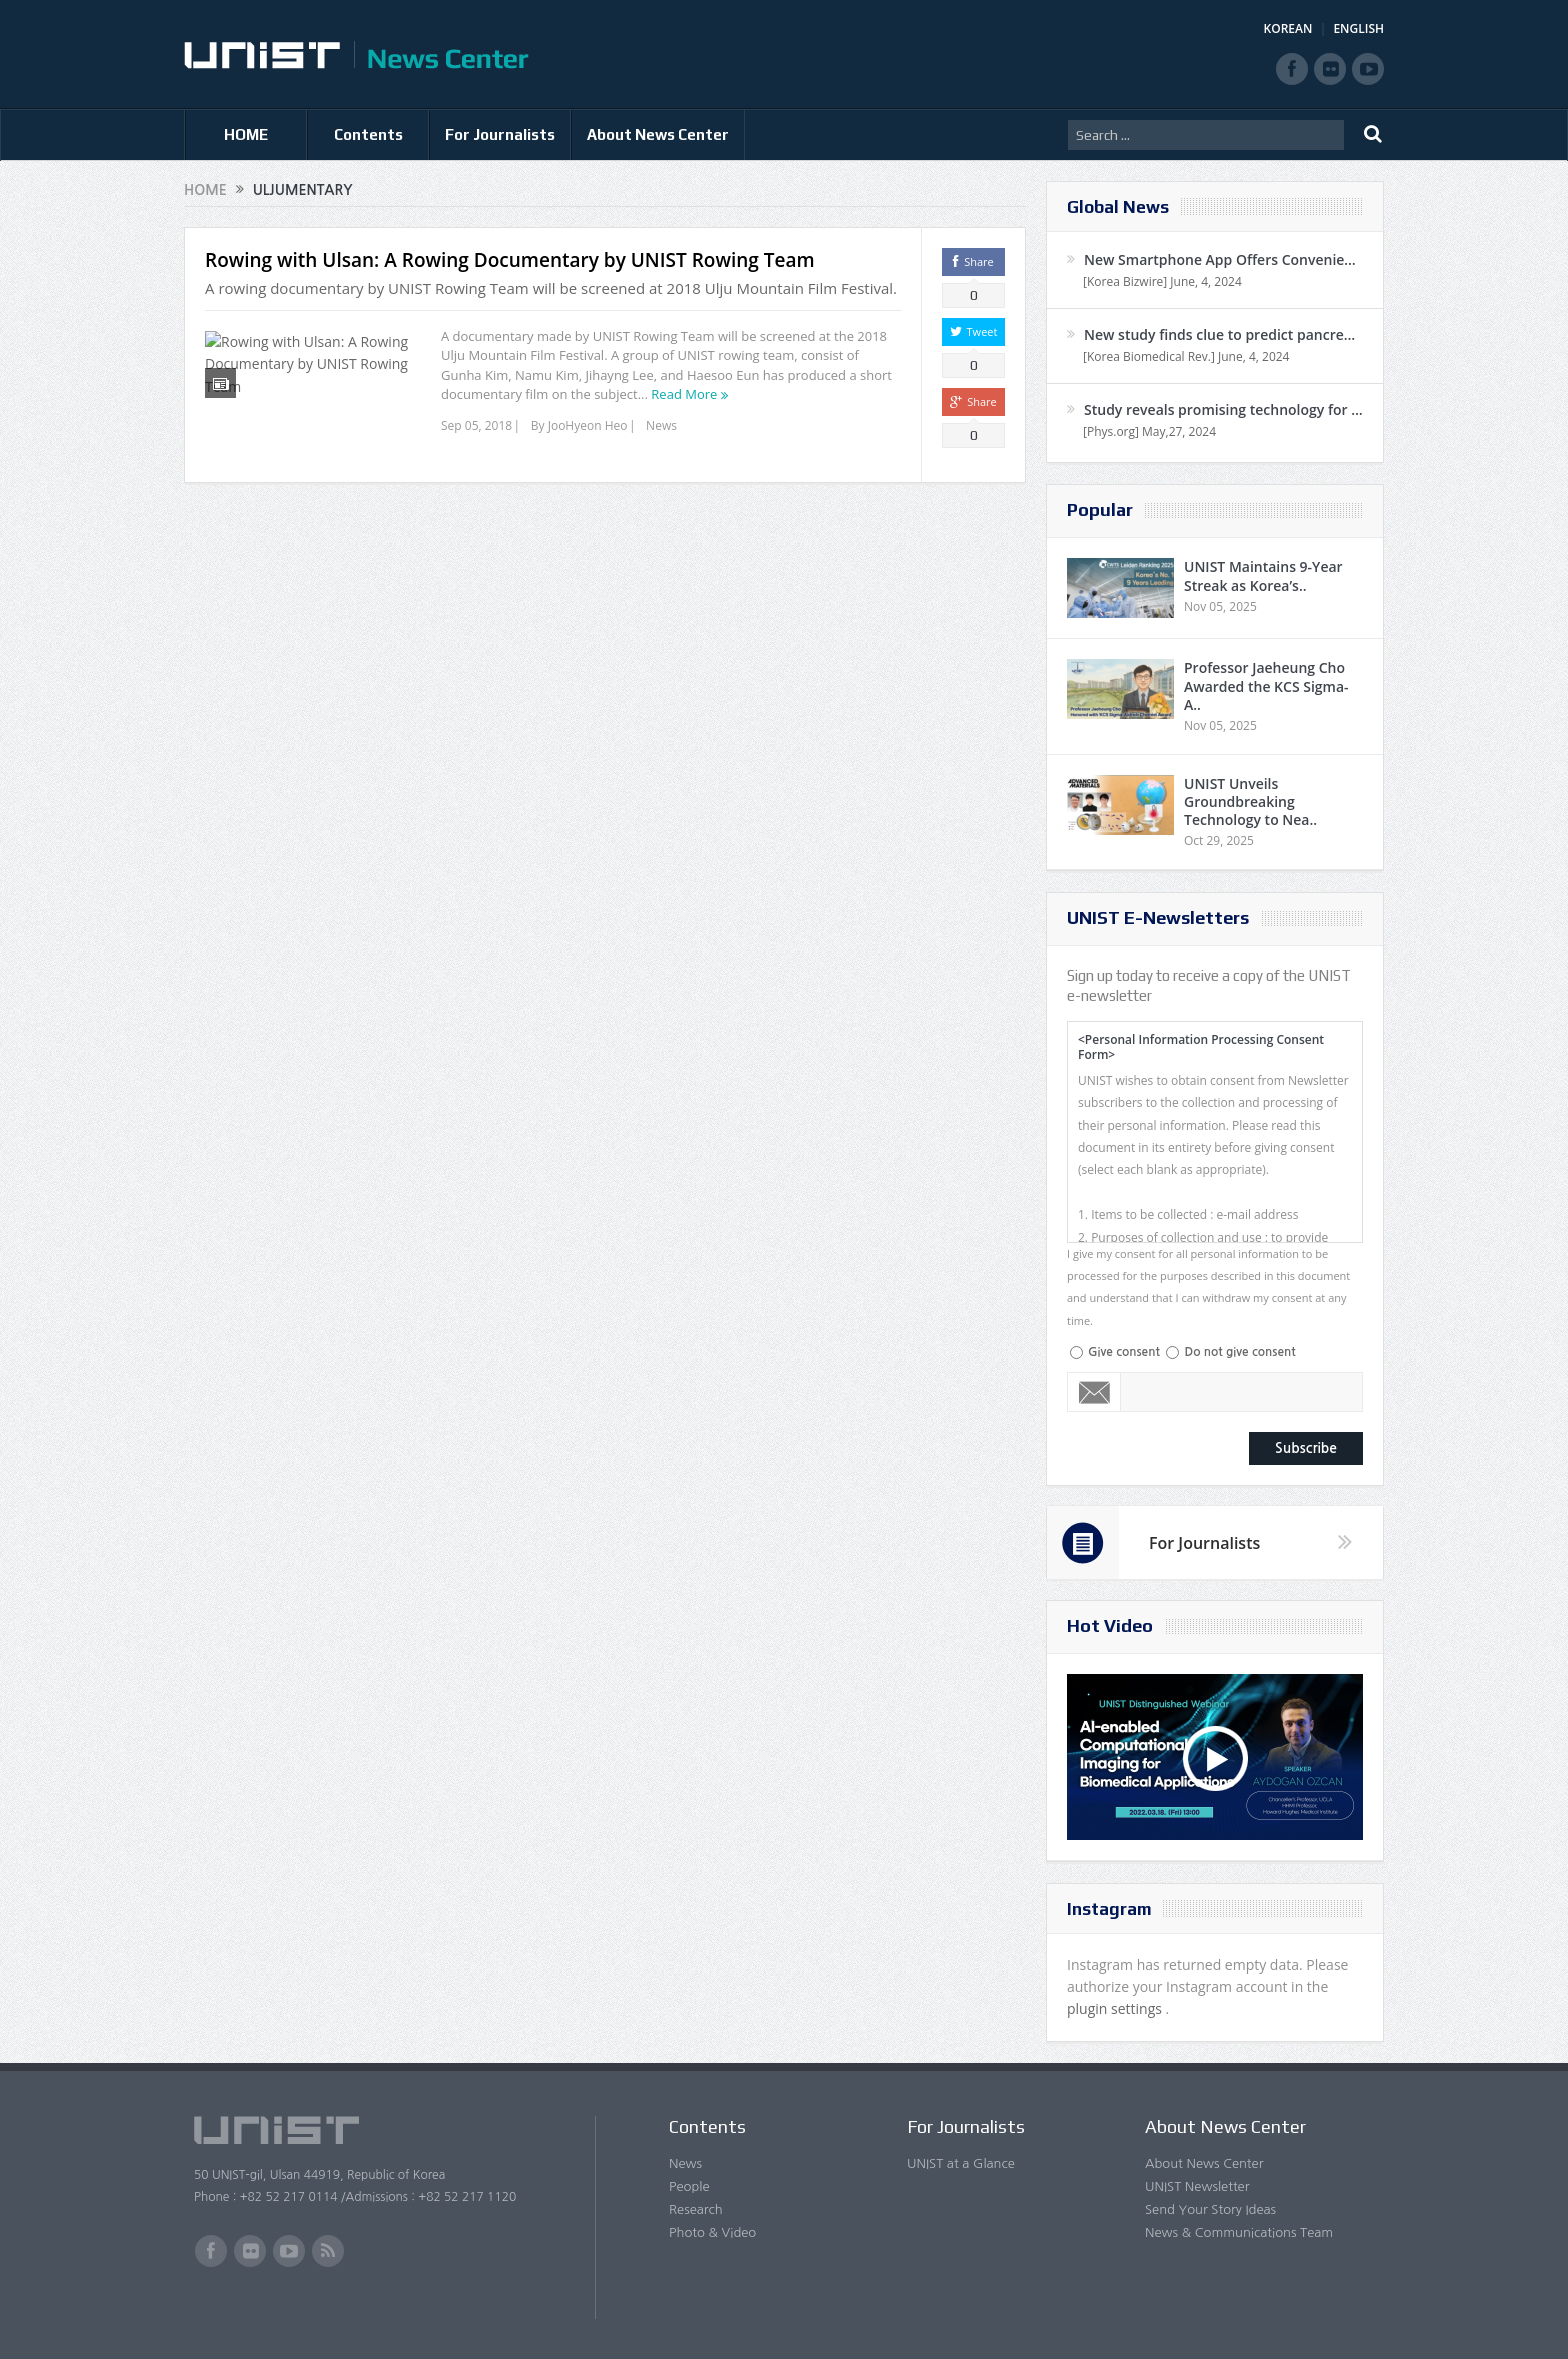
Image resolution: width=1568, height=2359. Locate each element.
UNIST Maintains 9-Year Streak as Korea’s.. (1263, 575)
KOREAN (1288, 28)
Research (696, 2209)
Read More (684, 394)
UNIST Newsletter (1197, 2186)
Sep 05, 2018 (476, 425)
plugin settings (1116, 2008)
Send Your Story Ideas (1210, 2209)
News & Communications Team (1239, 2232)
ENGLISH (1358, 28)
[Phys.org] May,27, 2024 (1149, 431)
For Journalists (500, 134)
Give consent (1124, 1352)
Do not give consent (1239, 1352)
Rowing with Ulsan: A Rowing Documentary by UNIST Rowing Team (510, 260)
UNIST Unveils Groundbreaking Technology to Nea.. (1250, 801)
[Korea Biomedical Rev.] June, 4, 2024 (1186, 356)
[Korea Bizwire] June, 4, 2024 (1162, 281)
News (661, 425)
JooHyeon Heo (588, 425)
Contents (368, 134)
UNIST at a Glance (961, 2163)
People (689, 2186)
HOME (246, 134)
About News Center (658, 134)
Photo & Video (712, 2232)
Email (1094, 1392)
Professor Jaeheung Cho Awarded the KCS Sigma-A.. (1266, 685)
